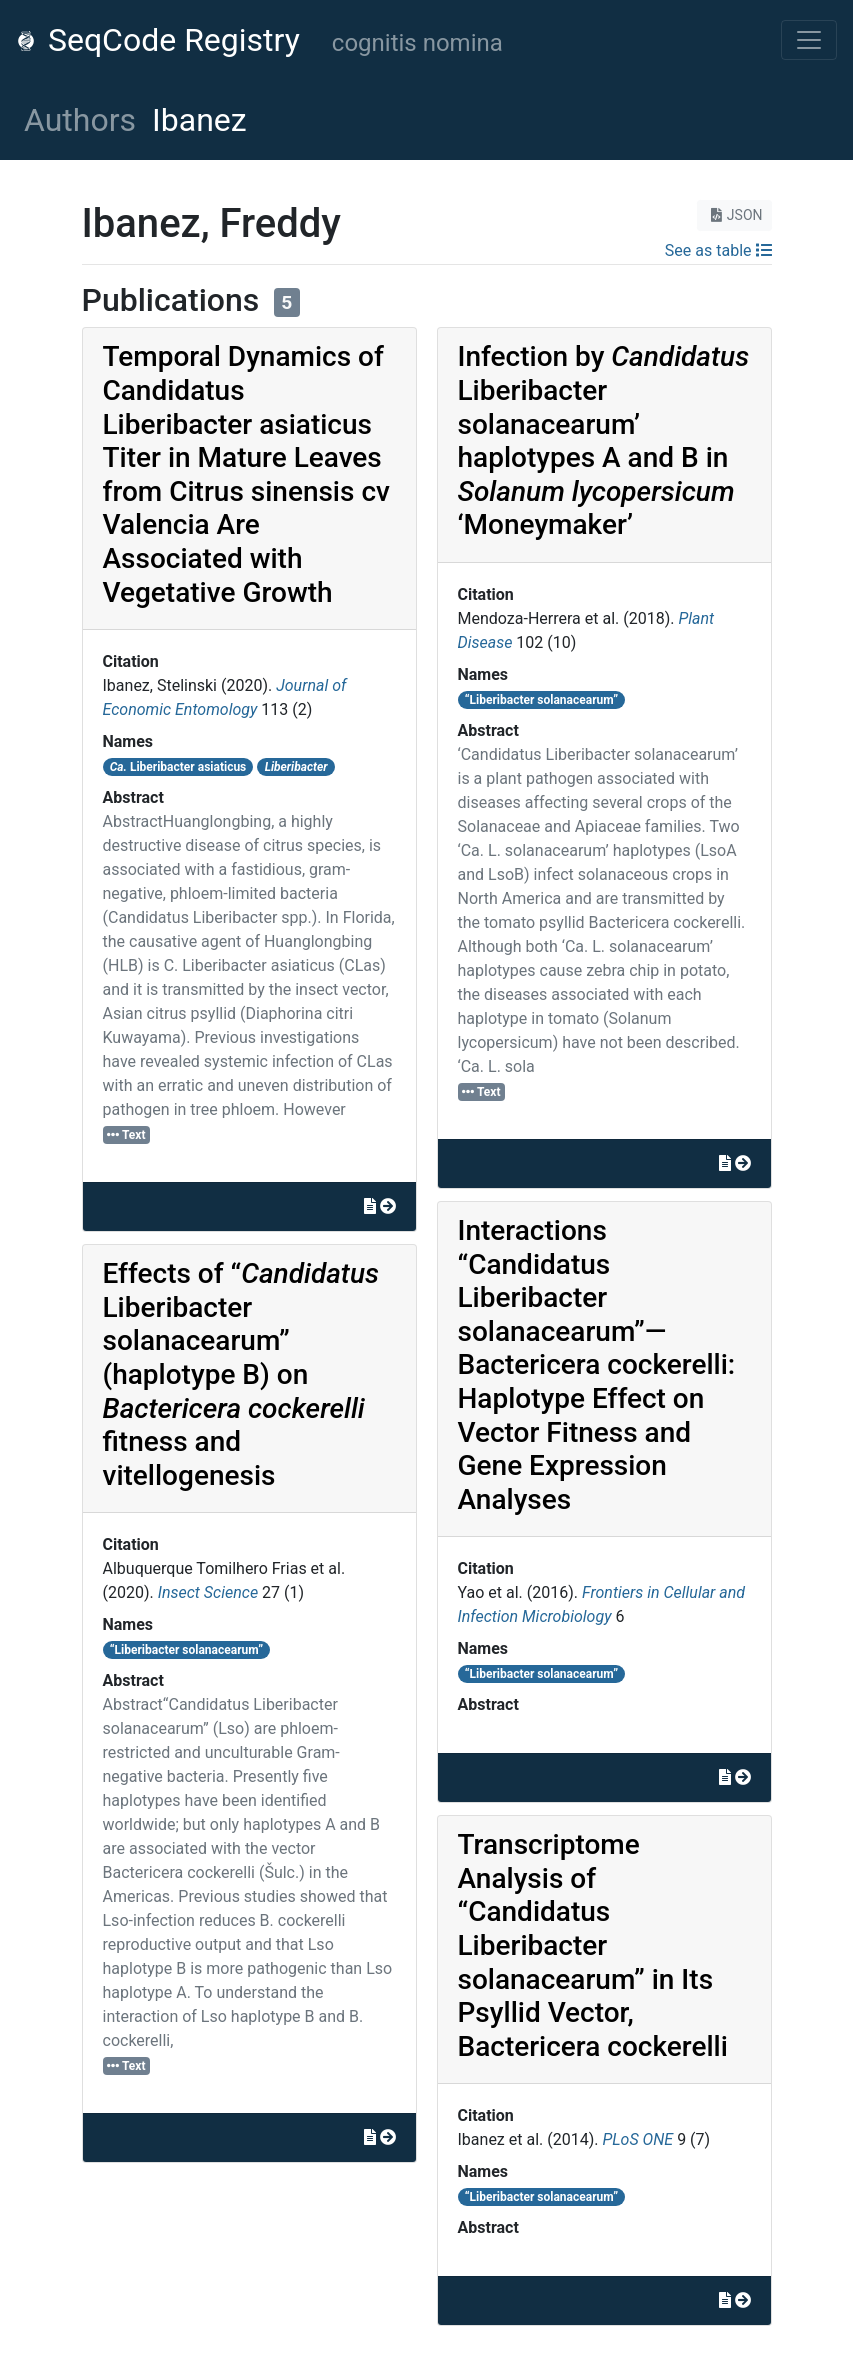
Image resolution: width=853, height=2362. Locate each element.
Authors (80, 120)
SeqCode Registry (158, 40)
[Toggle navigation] (809, 40)
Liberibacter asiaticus (178, 767)
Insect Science (208, 1592)
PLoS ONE (637, 2139)
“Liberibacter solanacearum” (186, 1650)
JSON (734, 215)
